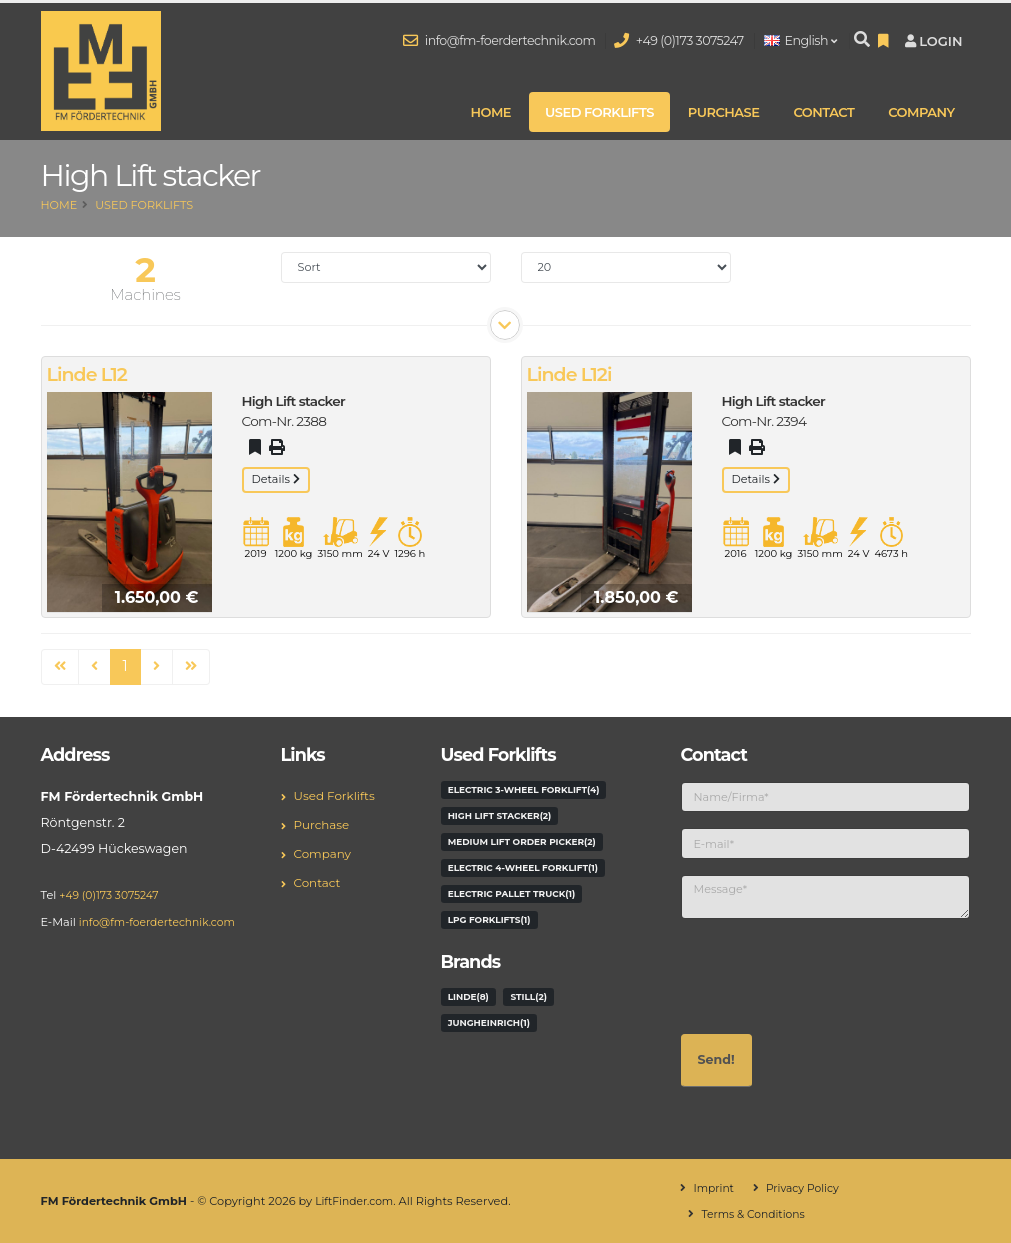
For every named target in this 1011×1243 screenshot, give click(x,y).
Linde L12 (87, 374)
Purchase (724, 112)
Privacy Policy (806, 1188)
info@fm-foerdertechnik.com (499, 40)
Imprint (714, 1188)
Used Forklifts (599, 112)
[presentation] (833, 974)
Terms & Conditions (755, 1214)
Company (921, 112)
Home (490, 112)
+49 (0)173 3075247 (679, 40)
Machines (145, 294)
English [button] (800, 40)
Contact (823, 112)
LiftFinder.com (356, 1201)
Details (276, 479)
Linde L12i (569, 374)
